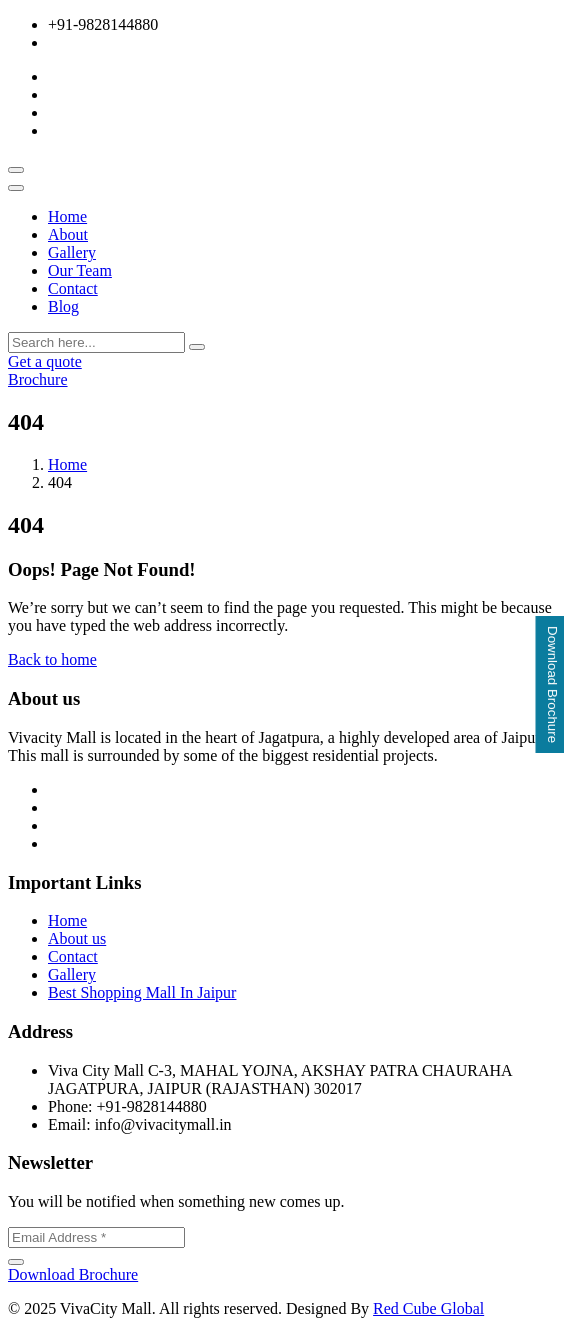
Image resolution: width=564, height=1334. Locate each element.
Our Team (80, 270)
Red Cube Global (428, 1308)
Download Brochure (73, 1274)
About (68, 234)
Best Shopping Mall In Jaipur (142, 992)
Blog (63, 306)
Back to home (52, 659)
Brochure (38, 379)
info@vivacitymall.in (116, 42)
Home (67, 216)
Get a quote (45, 361)
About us (77, 938)
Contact (73, 288)
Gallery (72, 252)
